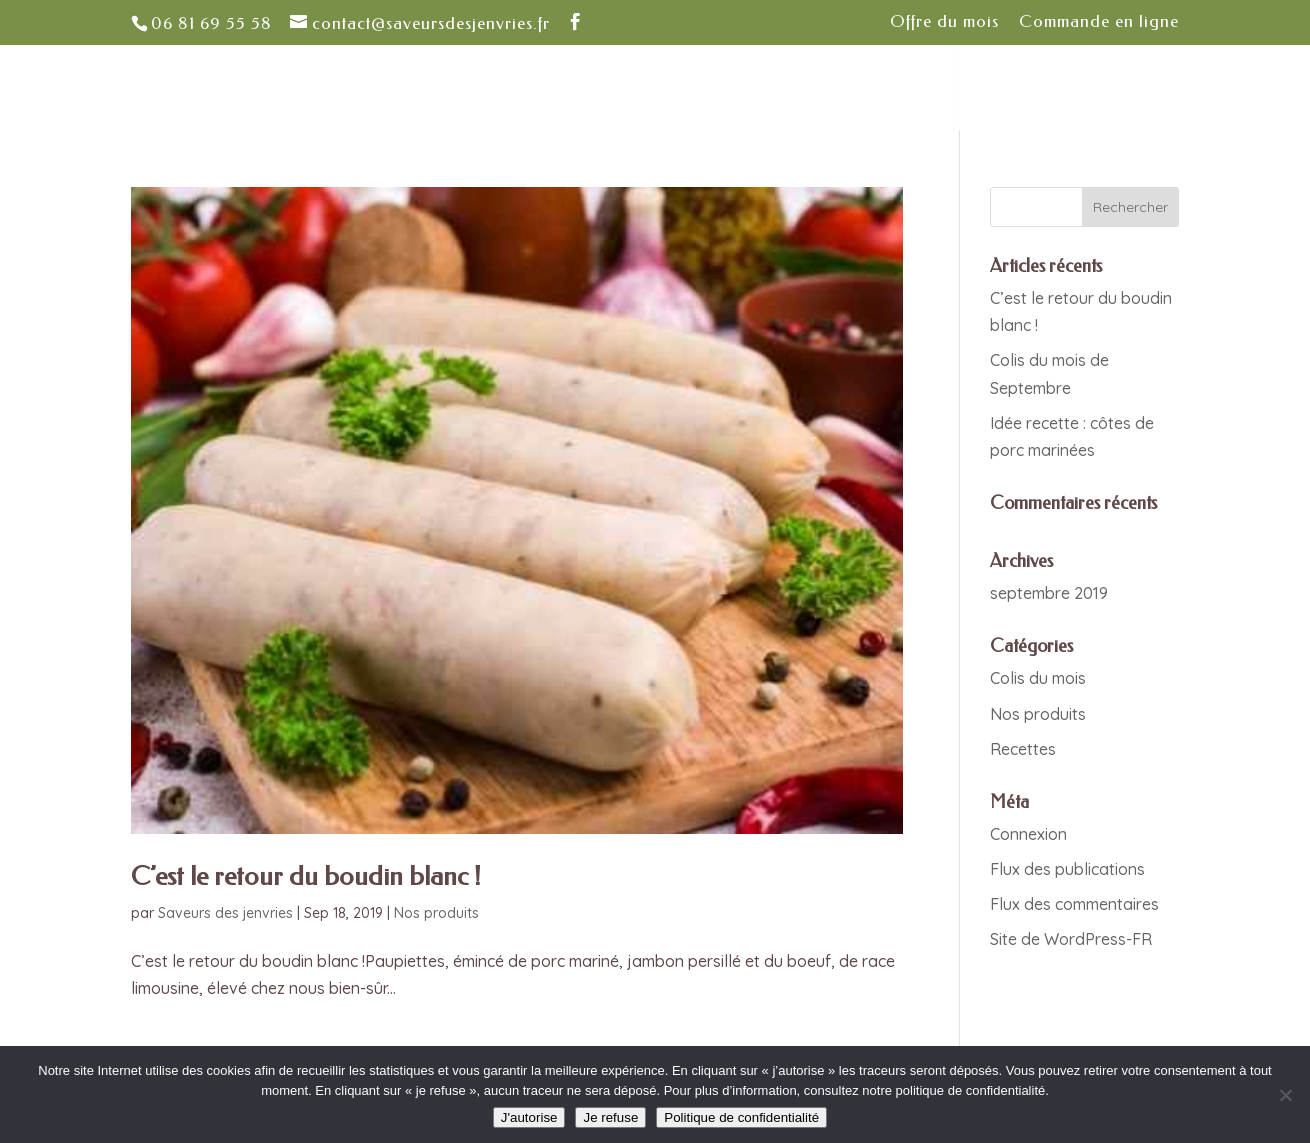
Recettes (1023, 749)
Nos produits (436, 913)
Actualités (900, 89)
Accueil (298, 89)
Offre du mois (944, 22)
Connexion (1028, 834)
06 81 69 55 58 (211, 23)
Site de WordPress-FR (1071, 939)
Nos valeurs (540, 89)
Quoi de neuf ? (768, 89)
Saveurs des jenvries (225, 913)
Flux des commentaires (1074, 904)
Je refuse (610, 1117)
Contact (1007, 89)
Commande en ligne (1099, 22)
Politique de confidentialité (741, 1117)
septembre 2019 (1049, 593)
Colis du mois (1038, 678)
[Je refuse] (1285, 1095)
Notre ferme (410, 89)
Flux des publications (1067, 869)
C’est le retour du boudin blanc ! (306, 876)
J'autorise (529, 1117)
